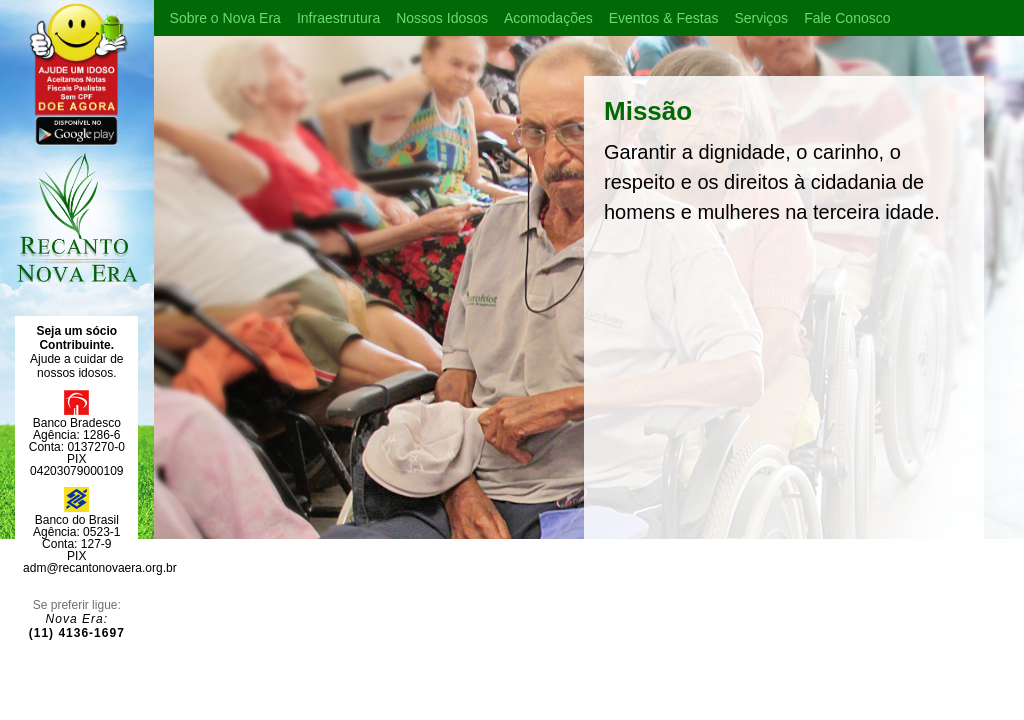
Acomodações (548, 18)
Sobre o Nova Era (225, 18)
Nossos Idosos (442, 18)
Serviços (761, 18)
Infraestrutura (338, 18)
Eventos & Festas (664, 18)
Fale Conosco (847, 18)
